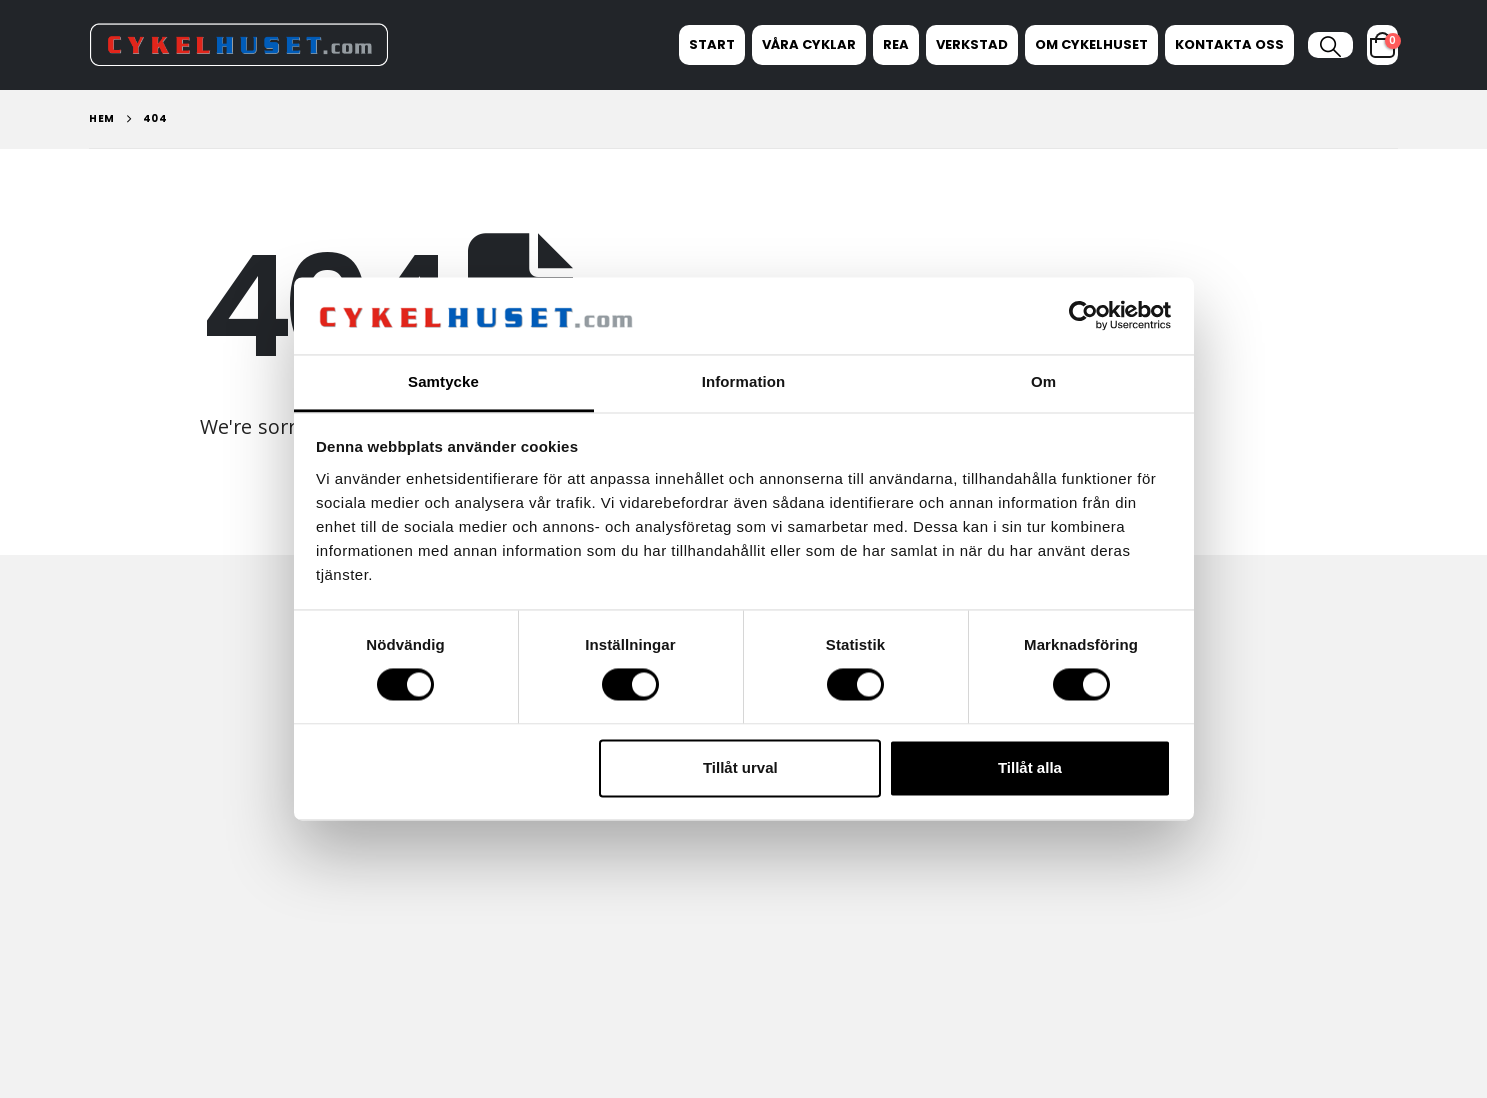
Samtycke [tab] (443, 381)
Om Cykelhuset (1091, 44)
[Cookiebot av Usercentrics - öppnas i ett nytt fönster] (1083, 316)
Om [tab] (1043, 381)
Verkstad (972, 44)
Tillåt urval (740, 767)
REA (896, 44)
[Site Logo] (239, 44)
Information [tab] (744, 381)
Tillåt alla (1030, 767)
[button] (1330, 47)
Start (712, 44)
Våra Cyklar (809, 44)
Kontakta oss (1229, 44)
